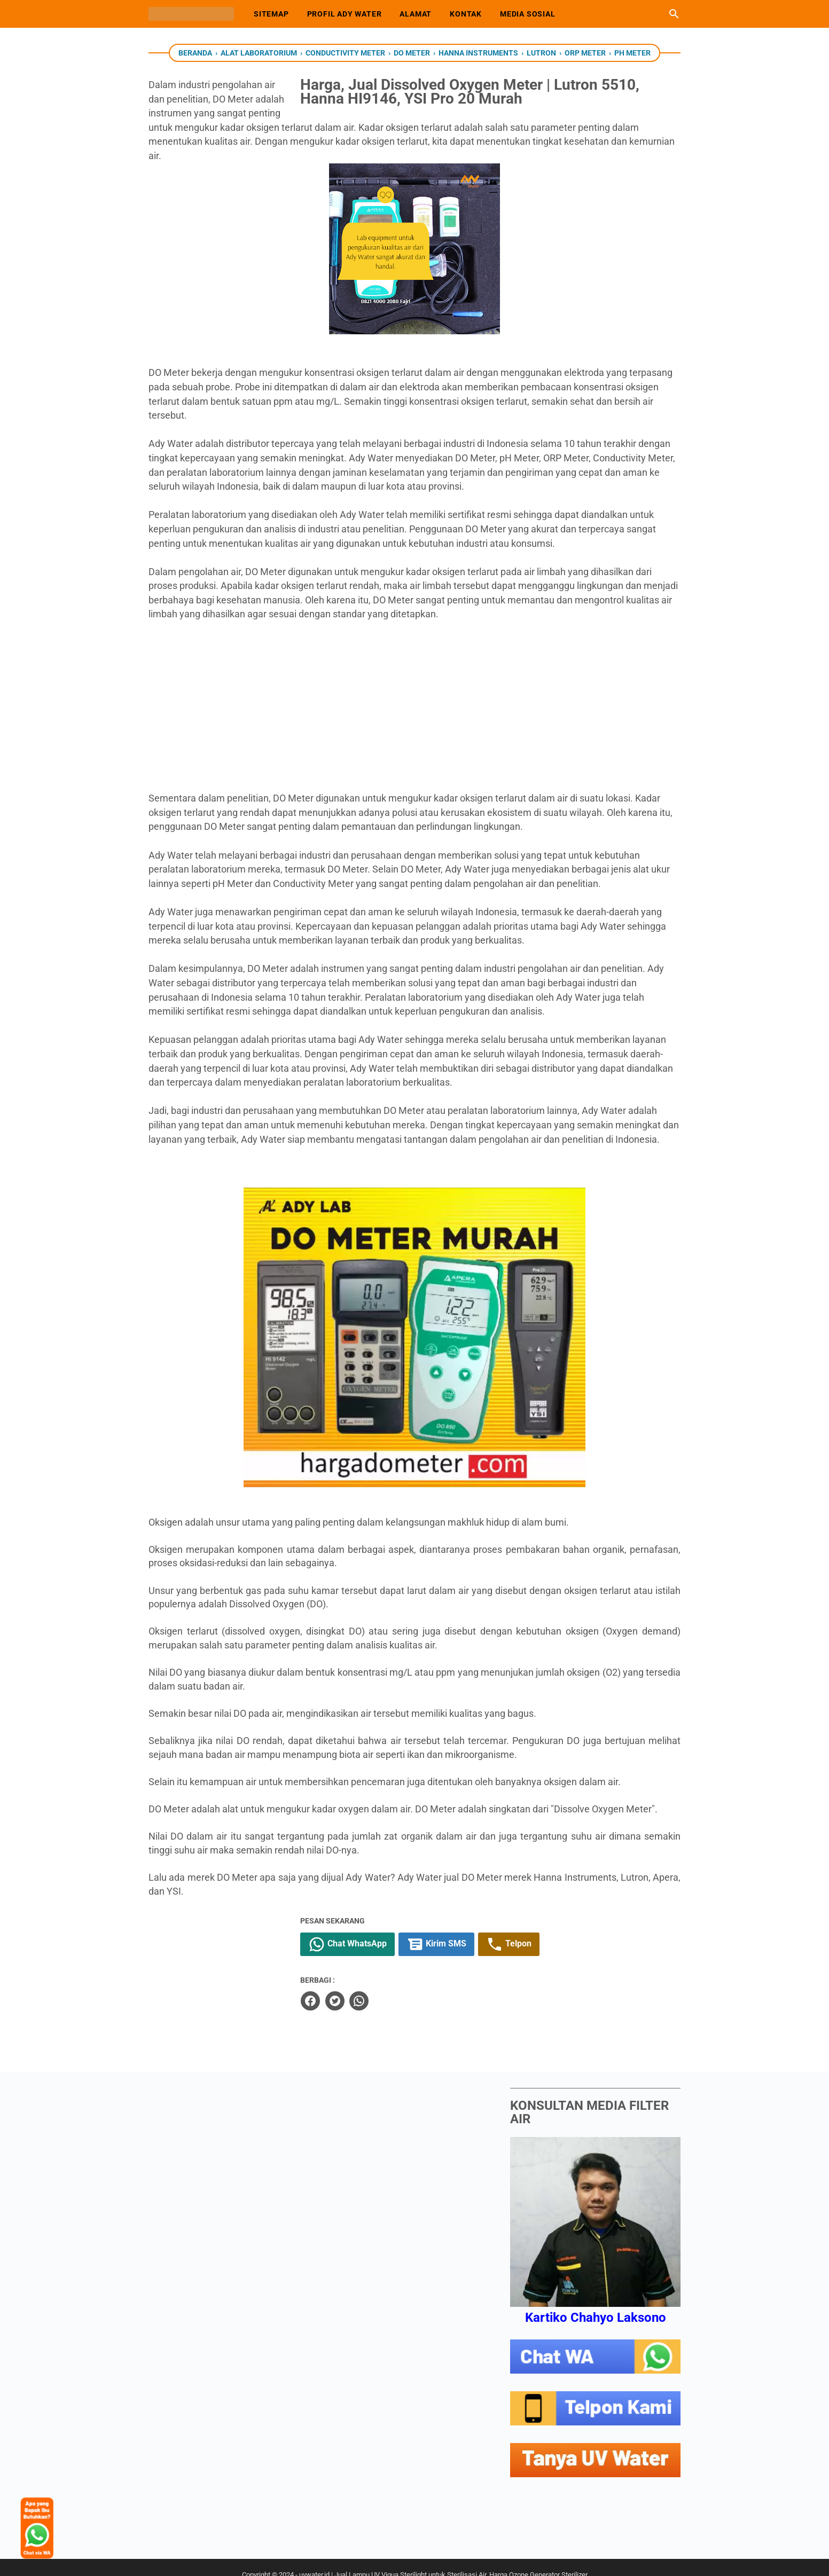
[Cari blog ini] (674, 13)
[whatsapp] (408, 1985)
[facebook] (360, 1985)
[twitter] (384, 1985)
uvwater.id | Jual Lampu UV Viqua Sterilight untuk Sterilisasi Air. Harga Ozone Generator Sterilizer (443, 2559)
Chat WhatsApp (398, 1929)
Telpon (559, 1929)
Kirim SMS (487, 1929)
